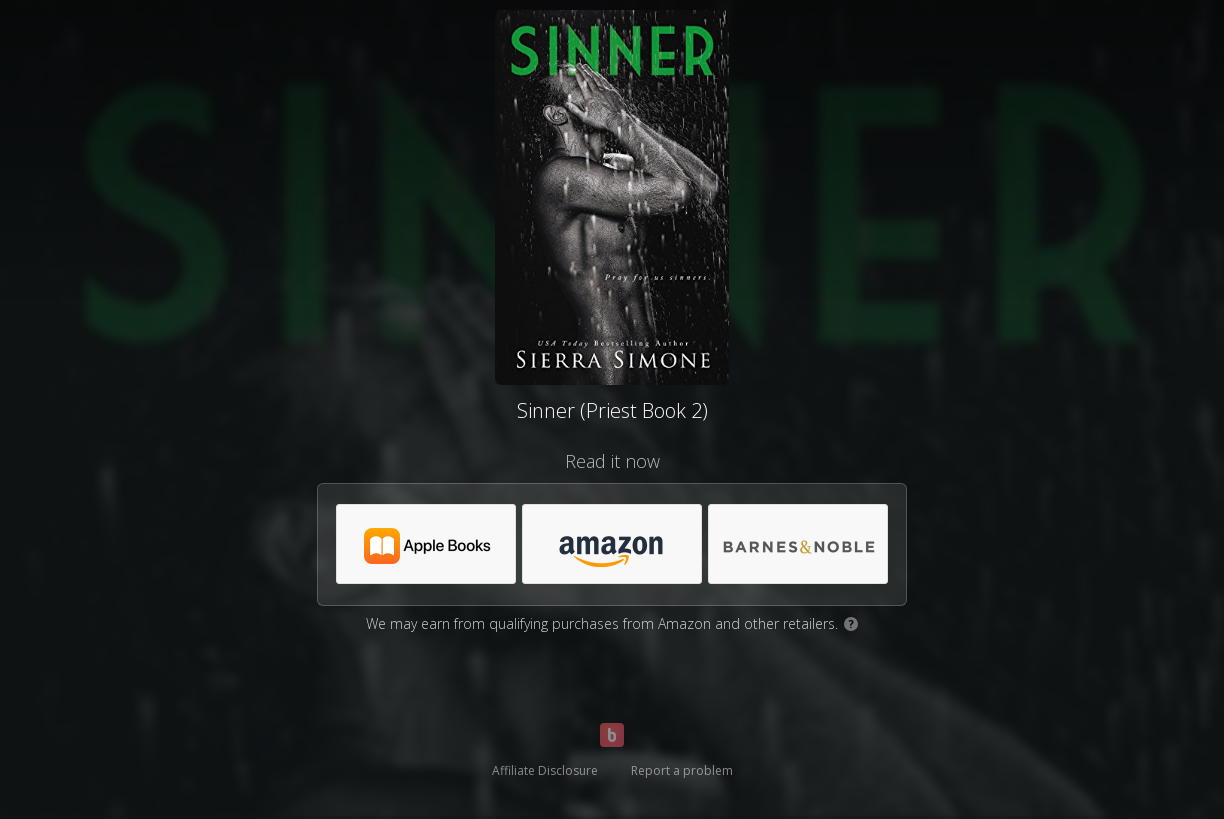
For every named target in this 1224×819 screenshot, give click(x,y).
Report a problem (682, 770)
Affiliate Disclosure (545, 770)
